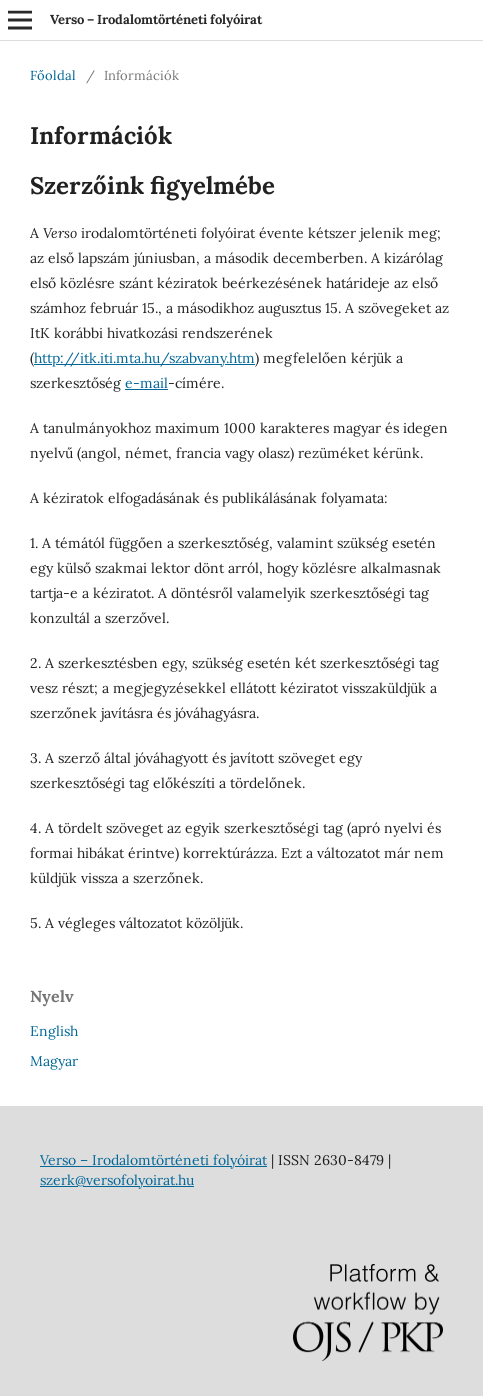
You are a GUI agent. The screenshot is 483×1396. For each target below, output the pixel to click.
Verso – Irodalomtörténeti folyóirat (156, 19)
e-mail (146, 383)
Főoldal (53, 75)
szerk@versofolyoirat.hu (117, 1180)
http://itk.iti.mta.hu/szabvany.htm (144, 358)
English (54, 1031)
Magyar (54, 1061)
